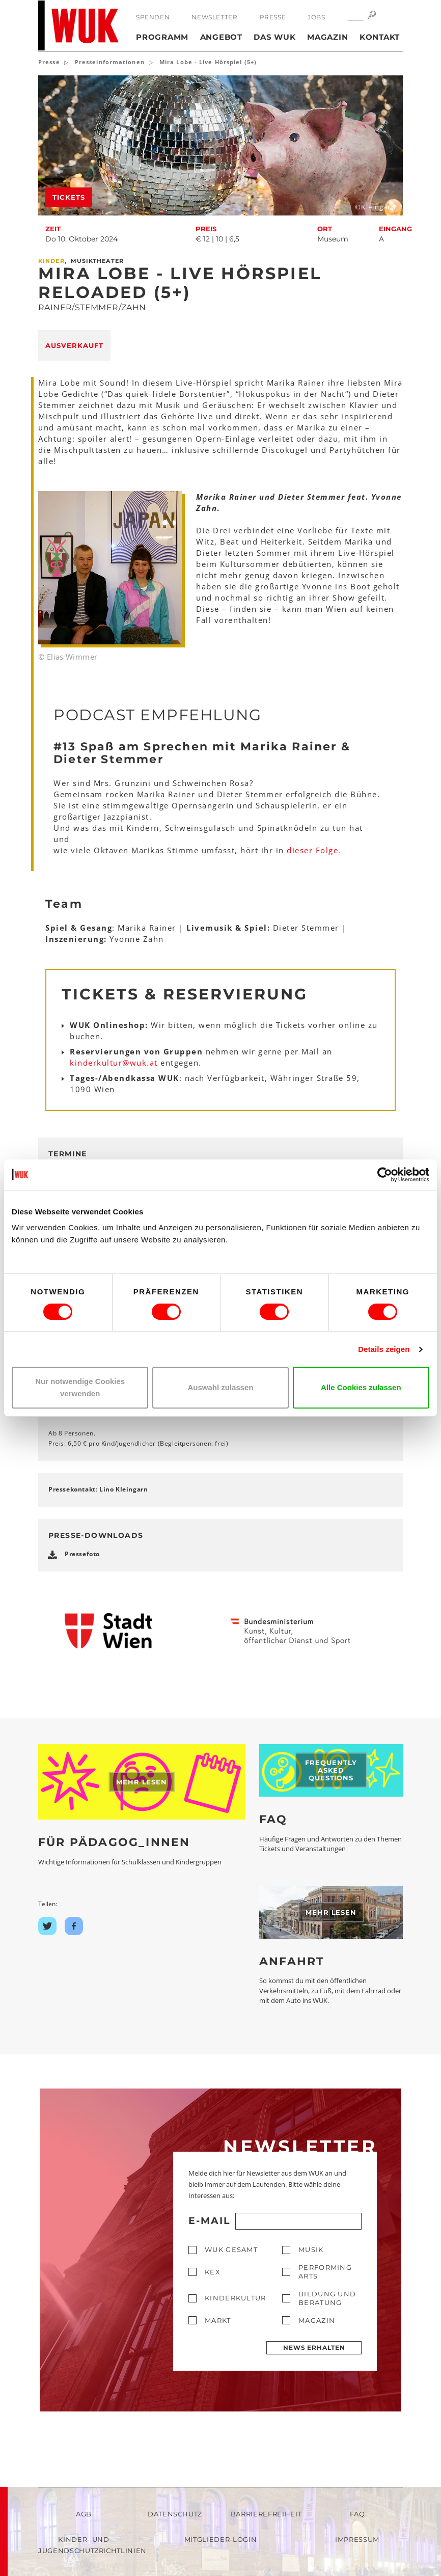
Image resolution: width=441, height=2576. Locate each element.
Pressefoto (82, 1554)
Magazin (327, 37)
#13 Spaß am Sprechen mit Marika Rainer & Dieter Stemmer (201, 753)
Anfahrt (291, 1961)
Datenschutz (175, 2514)
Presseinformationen (110, 62)
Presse (273, 17)
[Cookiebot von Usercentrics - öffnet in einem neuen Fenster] (384, 1174)
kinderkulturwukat (114, 1062)
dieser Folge (312, 850)
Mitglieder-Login (220, 2539)
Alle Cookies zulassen (361, 1387)
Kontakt (380, 37)
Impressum (357, 2539)
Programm (162, 37)
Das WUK (274, 37)
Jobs (316, 17)
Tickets (68, 197)
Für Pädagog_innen (114, 1842)
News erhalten (314, 2347)
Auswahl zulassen (220, 1387)
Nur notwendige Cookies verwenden (80, 1387)
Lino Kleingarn (123, 1489)
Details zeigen (383, 1349)
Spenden (153, 17)
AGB (84, 2514)
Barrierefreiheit (266, 2514)
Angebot (221, 37)
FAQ (273, 1819)
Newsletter (214, 17)
